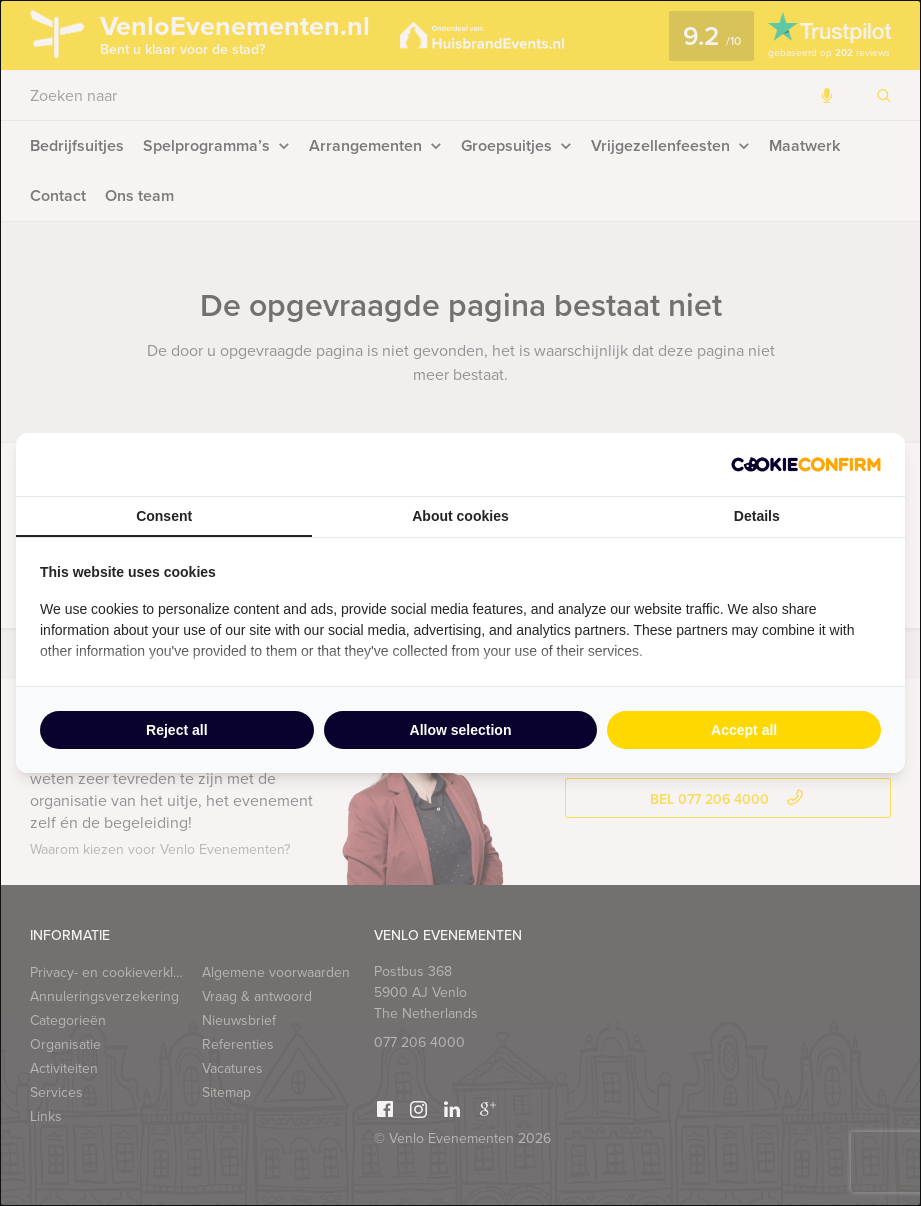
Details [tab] (757, 516)
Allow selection (461, 730)
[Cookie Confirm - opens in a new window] (806, 464)
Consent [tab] (164, 516)
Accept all (744, 730)
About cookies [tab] (460, 516)
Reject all (176, 730)
